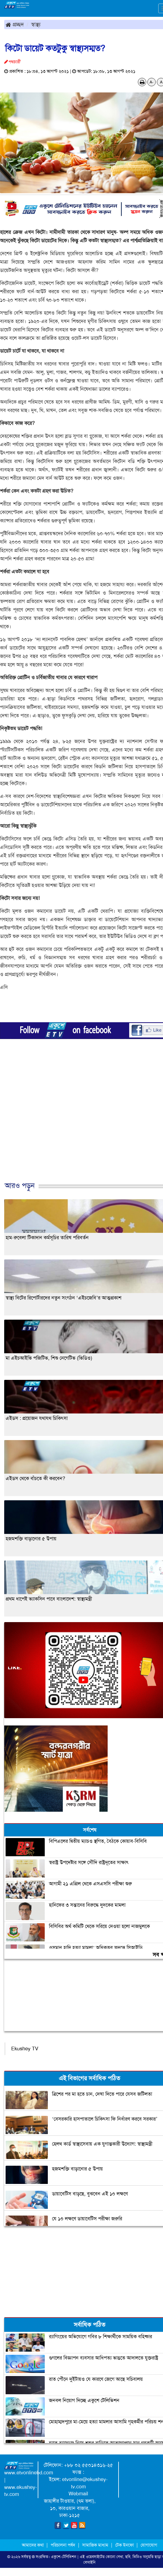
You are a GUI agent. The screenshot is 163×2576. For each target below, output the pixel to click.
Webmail (78, 2493)
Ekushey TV (24, 2048)
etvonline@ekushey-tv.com (85, 2483)
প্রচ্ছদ (15, 24)
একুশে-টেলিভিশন (63, 2556)
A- (151, 82)
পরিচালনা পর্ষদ (63, 2545)
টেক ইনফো (125, 2545)
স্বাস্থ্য (36, 24)
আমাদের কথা (33, 2545)
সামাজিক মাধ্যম (95, 2545)
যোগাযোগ (149, 2545)
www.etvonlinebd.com (28, 2472)
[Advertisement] (79, 1123)
